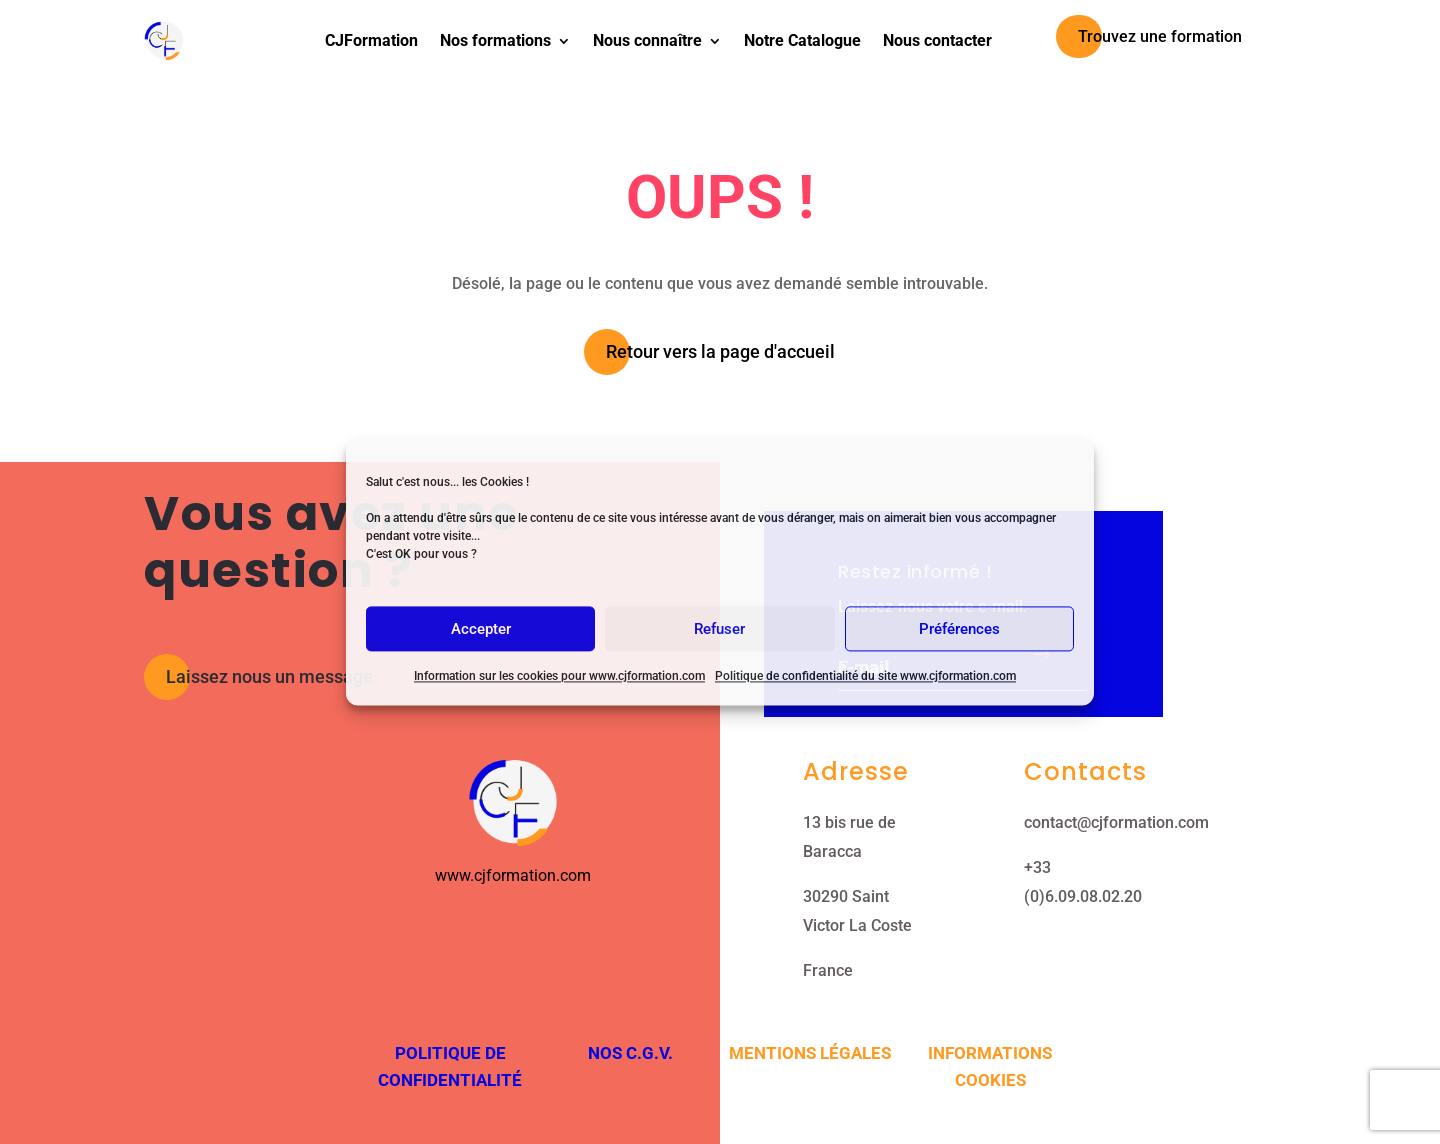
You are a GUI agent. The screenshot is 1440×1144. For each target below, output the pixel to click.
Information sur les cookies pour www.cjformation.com (559, 676)
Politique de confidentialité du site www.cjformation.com (865, 676)
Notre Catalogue (802, 40)
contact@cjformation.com (1116, 822)
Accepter (481, 629)
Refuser (719, 629)
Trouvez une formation (1160, 36)
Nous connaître (647, 40)
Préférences (959, 629)
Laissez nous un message (269, 676)
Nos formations (495, 40)
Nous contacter (937, 40)
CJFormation (371, 40)
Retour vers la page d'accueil (720, 351)
